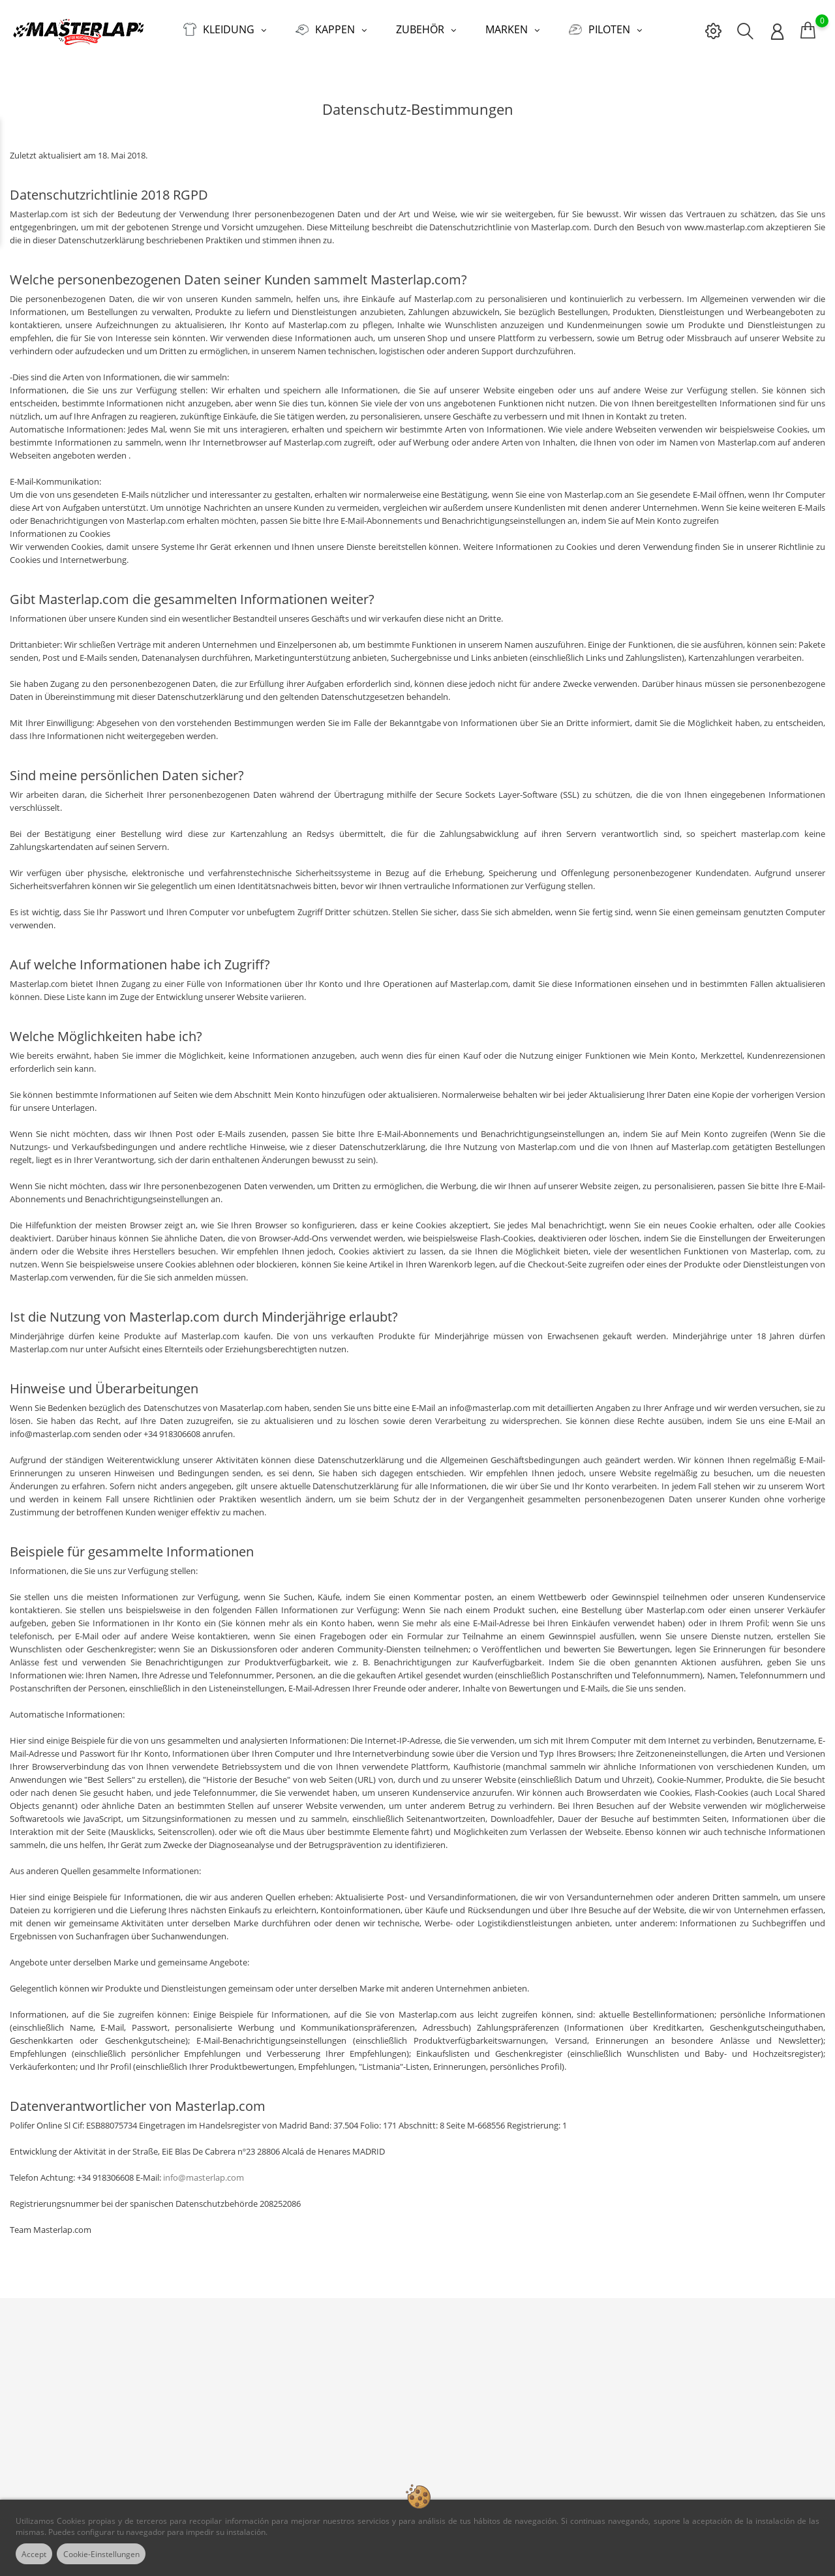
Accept (38, 2554)
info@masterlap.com (203, 2168)
